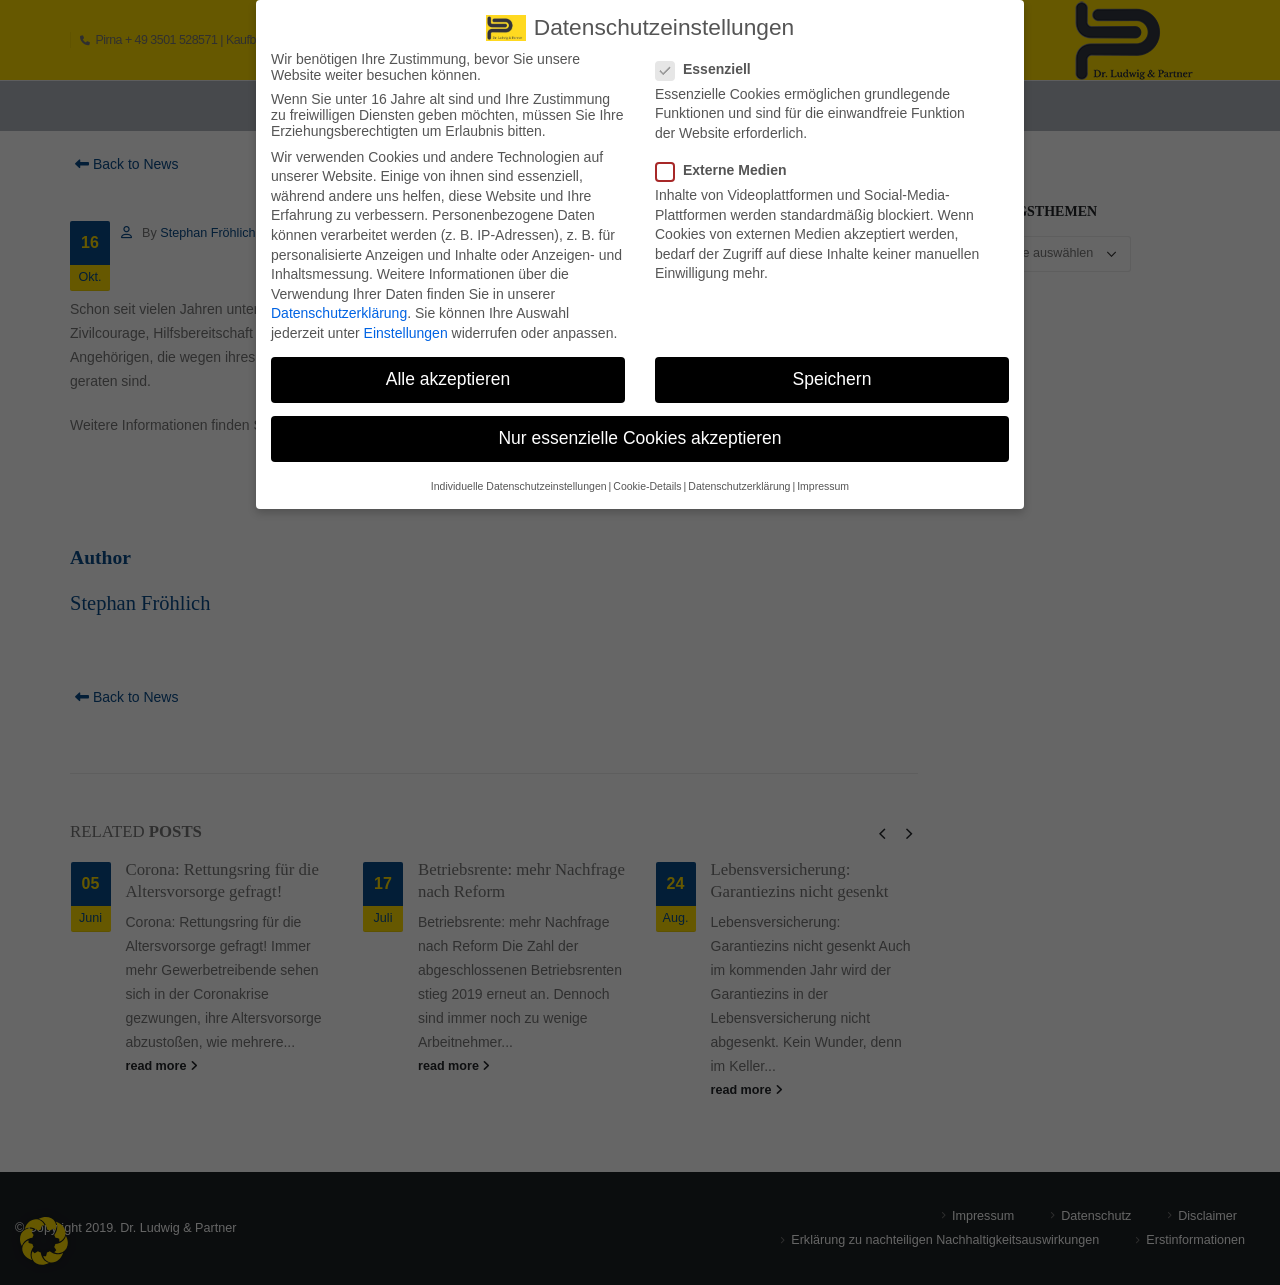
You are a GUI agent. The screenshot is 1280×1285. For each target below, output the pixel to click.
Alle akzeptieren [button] (448, 369)
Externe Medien (727, 160)
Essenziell (709, 58)
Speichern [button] (832, 369)
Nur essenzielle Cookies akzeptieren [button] (639, 428)
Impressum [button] (823, 475)
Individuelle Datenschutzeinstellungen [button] (519, 475)
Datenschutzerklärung (339, 303)
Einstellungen (406, 323)
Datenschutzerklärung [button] (739, 475)
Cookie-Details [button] (647, 475)
